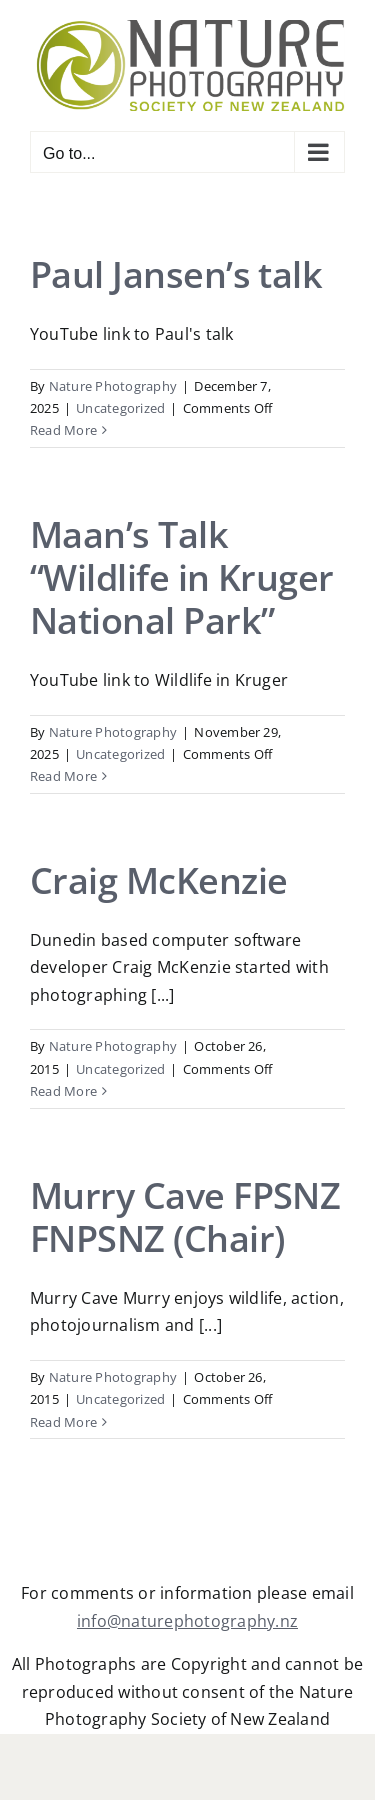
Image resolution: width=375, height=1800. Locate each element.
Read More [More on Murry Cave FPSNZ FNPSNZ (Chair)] (63, 1422)
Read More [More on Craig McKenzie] (63, 1091)
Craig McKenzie (158, 880)
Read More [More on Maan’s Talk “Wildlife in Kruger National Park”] (63, 776)
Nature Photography (113, 386)
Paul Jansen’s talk (176, 274)
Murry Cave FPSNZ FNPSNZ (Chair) (185, 1217)
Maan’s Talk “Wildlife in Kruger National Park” (182, 577)
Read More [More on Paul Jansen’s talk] (63, 430)
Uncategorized (120, 408)
